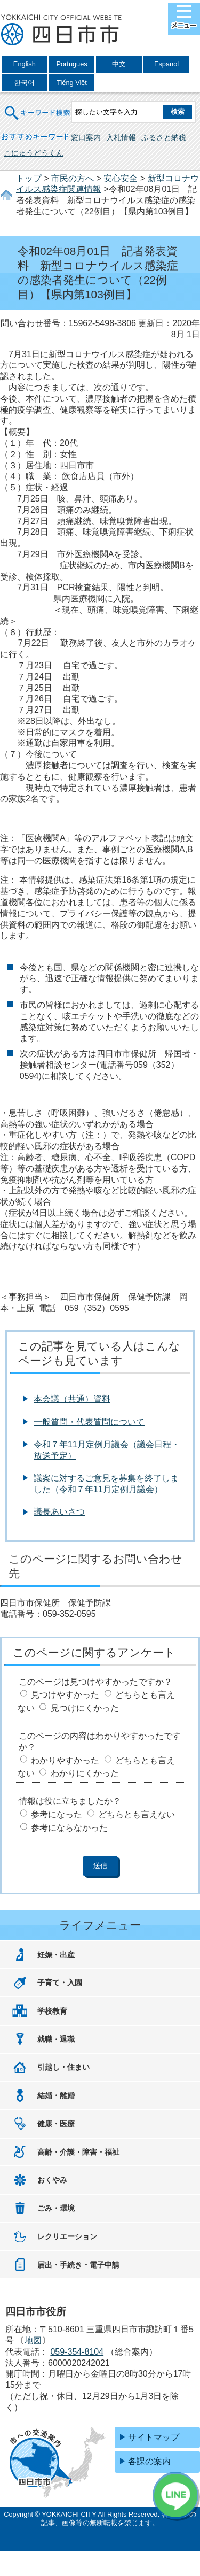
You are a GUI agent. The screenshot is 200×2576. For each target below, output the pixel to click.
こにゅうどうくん (33, 153)
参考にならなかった (69, 1827)
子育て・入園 (59, 1982)
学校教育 (52, 2011)
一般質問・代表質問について (89, 1421)
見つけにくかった (85, 1708)
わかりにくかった (85, 1773)
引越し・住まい (63, 2067)
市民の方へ (72, 178)
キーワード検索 (38, 106)
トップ (29, 178)
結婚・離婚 (56, 2095)
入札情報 (121, 137)
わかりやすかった (65, 1760)
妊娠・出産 (56, 1954)
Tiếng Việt (72, 83)
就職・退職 (56, 2039)
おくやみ (52, 2180)
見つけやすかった (65, 1694)
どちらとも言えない (136, 1814)
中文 (119, 64)
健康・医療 (56, 2123)
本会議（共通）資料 (72, 1398)
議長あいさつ (59, 1511)
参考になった (56, 1814)
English (24, 64)
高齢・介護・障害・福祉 (78, 2152)
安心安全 (120, 178)
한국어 (24, 83)
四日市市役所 (61, 30)
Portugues (71, 64)
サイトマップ (153, 2437)
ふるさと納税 (163, 137)
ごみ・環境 (56, 2208)
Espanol (166, 64)
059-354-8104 (76, 2351)
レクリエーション (67, 2236)
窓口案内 (86, 137)
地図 (33, 2340)
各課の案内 (149, 2461)
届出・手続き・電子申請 (78, 2265)
